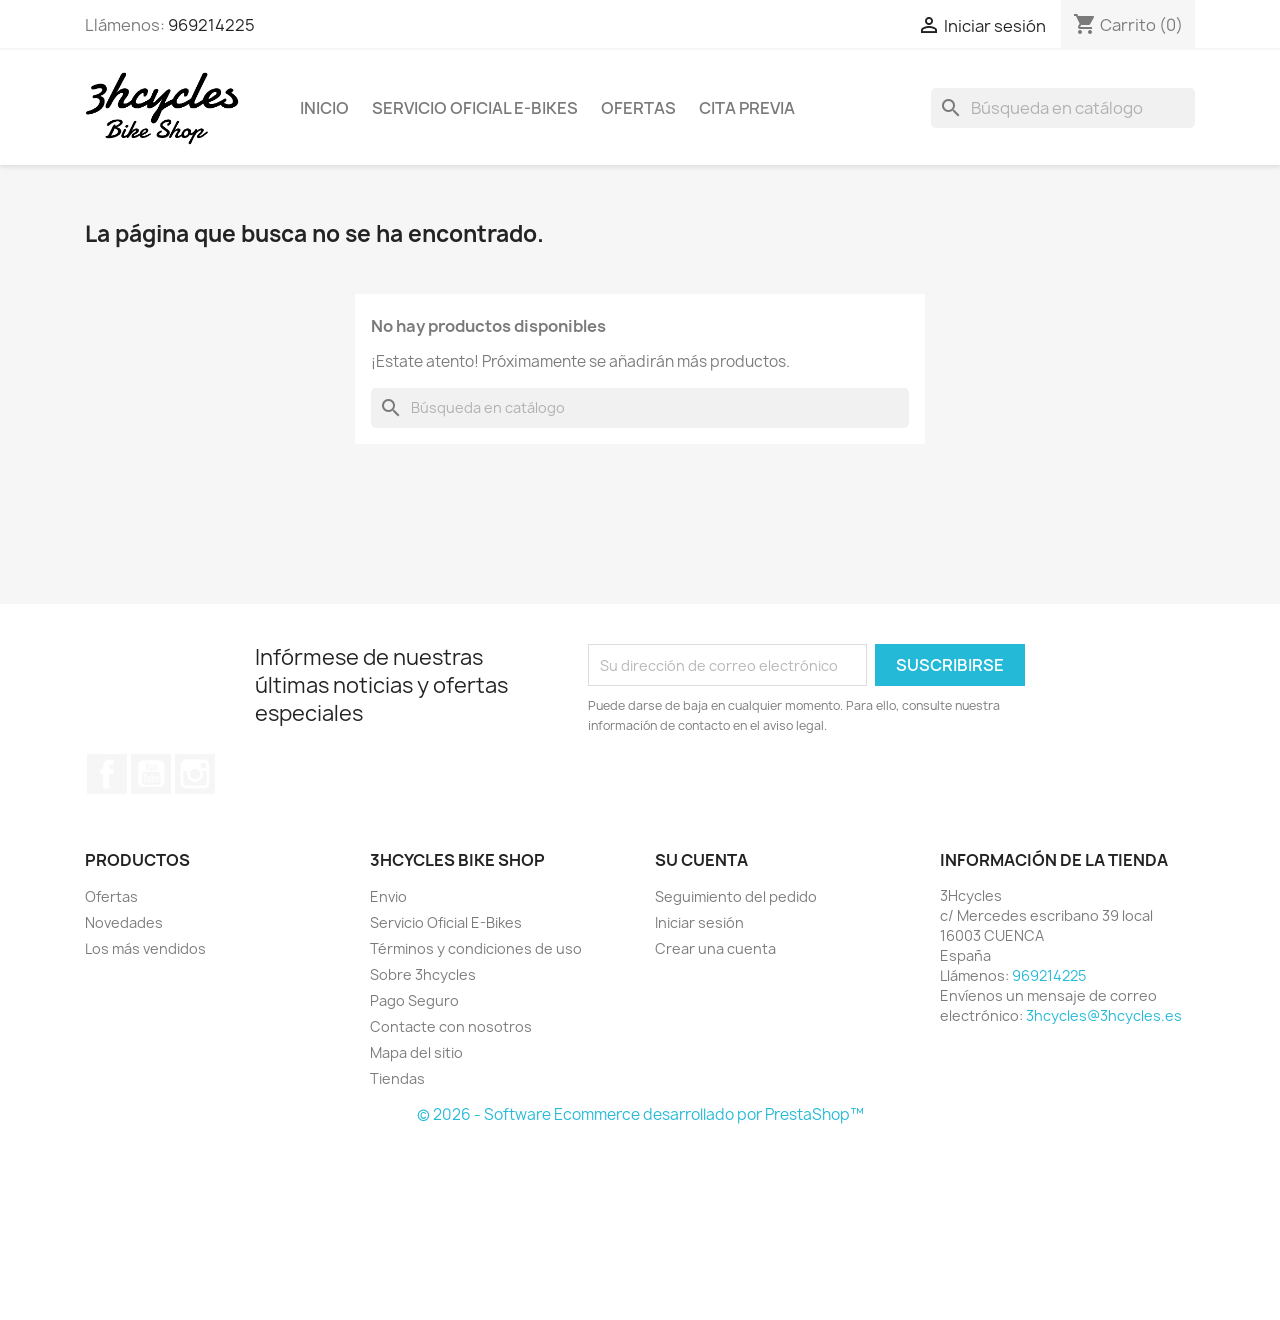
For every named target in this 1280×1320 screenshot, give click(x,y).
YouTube (151, 774)
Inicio (324, 108)
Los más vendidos (145, 948)
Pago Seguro (414, 1000)
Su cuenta (701, 860)
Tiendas (397, 1078)
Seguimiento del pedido (736, 896)
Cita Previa (747, 108)
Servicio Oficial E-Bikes (475, 108)
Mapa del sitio (416, 1052)
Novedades (124, 922)
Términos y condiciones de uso (476, 948)
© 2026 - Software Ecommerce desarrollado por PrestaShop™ (640, 1114)
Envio (388, 896)
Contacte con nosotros (451, 1026)
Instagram (195, 774)
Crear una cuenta (715, 948)
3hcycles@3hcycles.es (1104, 1015)
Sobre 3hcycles (423, 974)
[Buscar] (1063, 108)
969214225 (211, 25)
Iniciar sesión (699, 922)
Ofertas (638, 108)
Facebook (107, 774)
